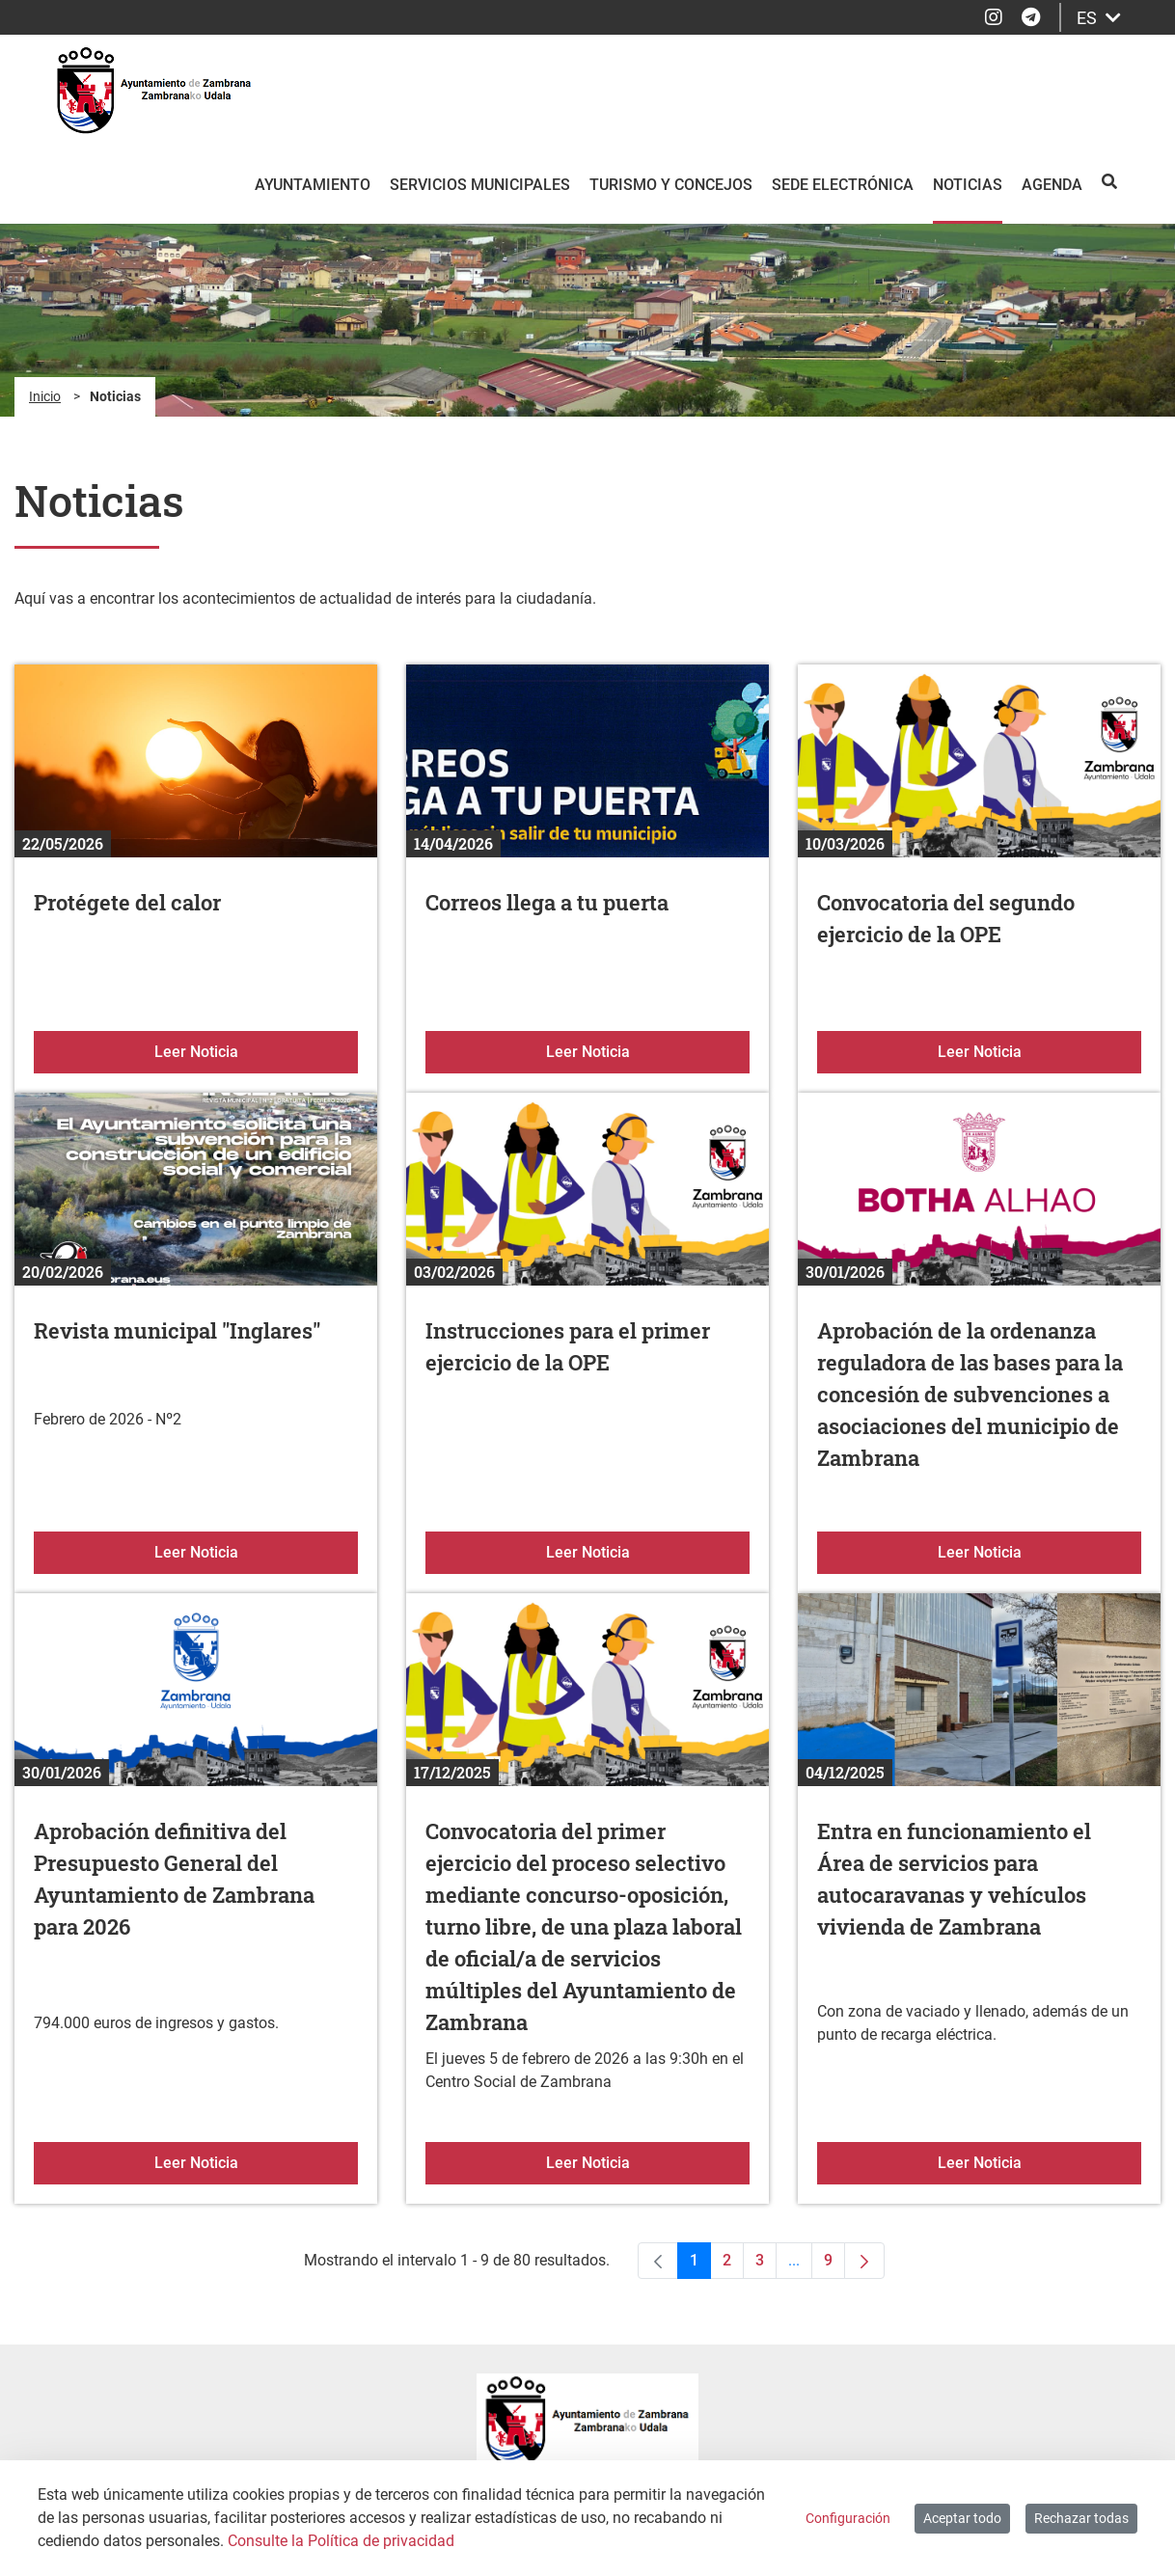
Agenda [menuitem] (1052, 185)
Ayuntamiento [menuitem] (312, 185)
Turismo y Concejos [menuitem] (670, 185)
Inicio (45, 396)
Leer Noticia (256, 1050)
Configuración (848, 2518)
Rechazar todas (1081, 2518)
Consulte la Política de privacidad (341, 2541)
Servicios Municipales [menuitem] (480, 185)
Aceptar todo (962, 2518)
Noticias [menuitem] (967, 185)
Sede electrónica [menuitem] (843, 185)
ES (1099, 18)
